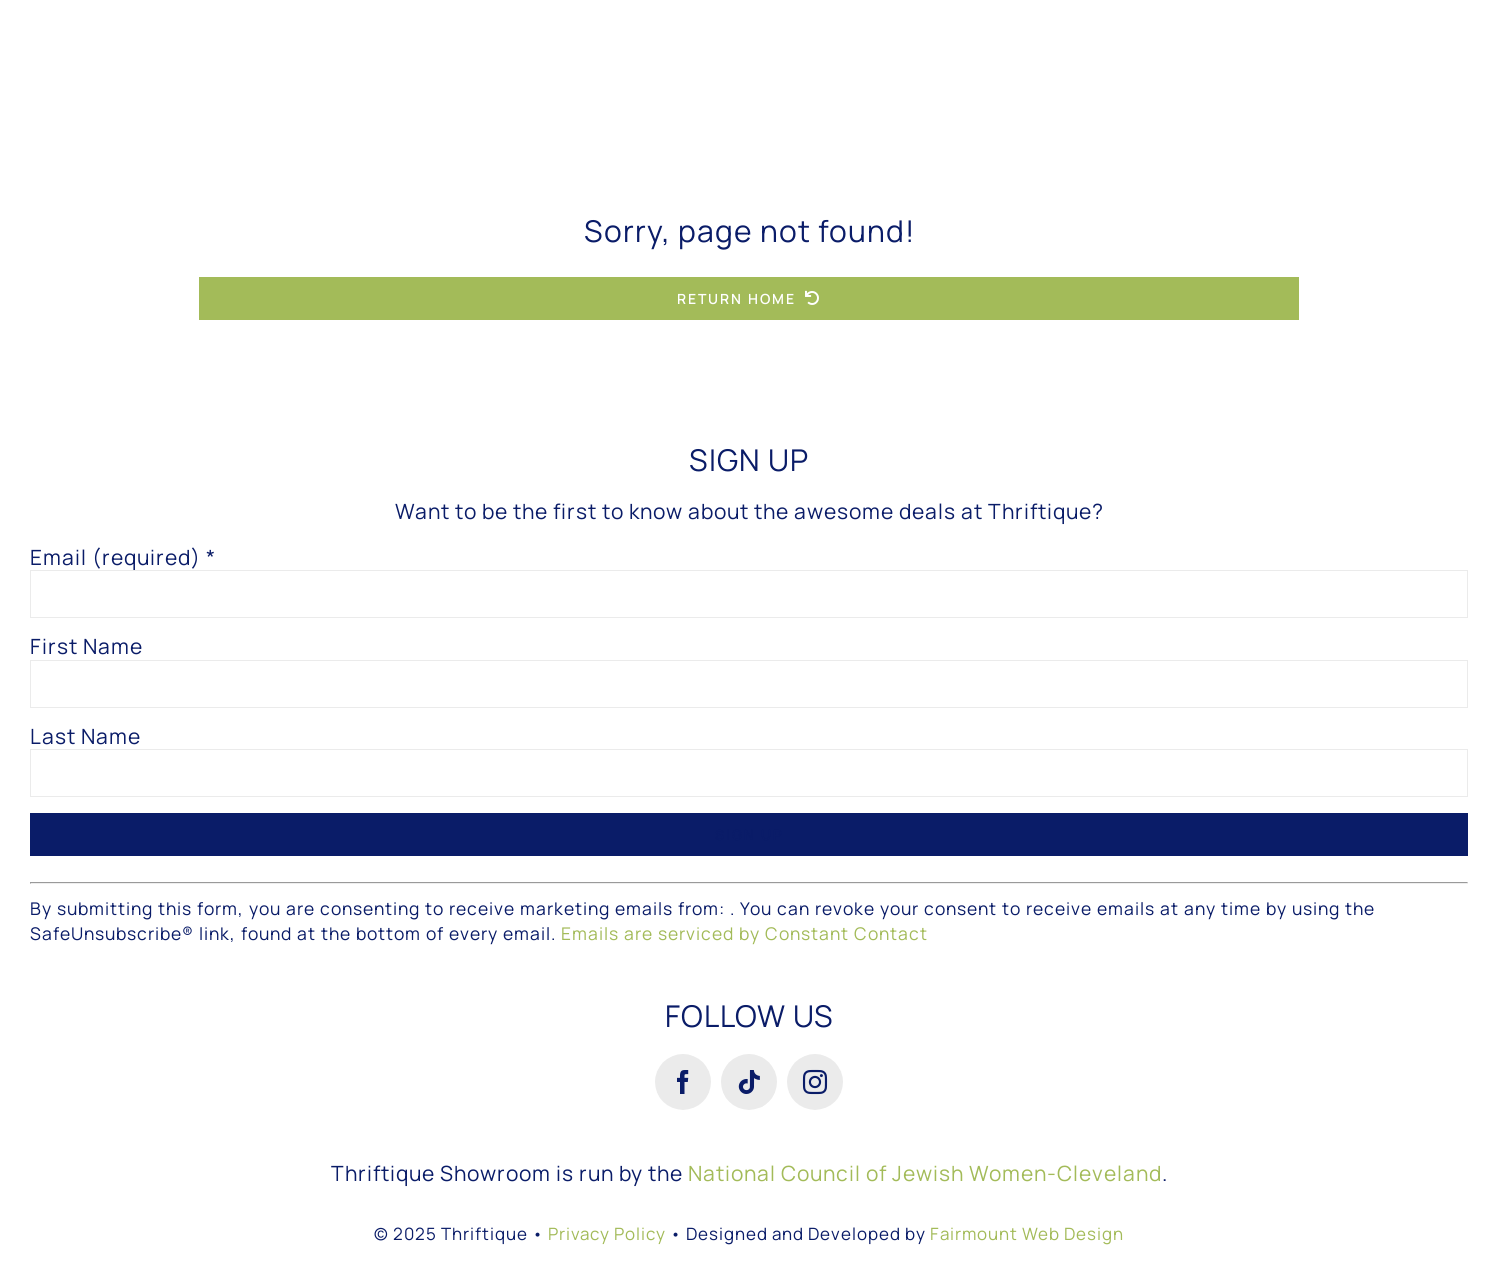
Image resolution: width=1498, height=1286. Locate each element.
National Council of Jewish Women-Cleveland (925, 1173)
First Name (86, 646)
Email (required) (123, 557)
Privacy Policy (607, 1233)
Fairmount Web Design (1027, 1233)
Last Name (85, 736)
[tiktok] (749, 1082)
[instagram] (815, 1082)
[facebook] (683, 1082)
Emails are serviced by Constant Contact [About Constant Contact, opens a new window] (744, 933)
